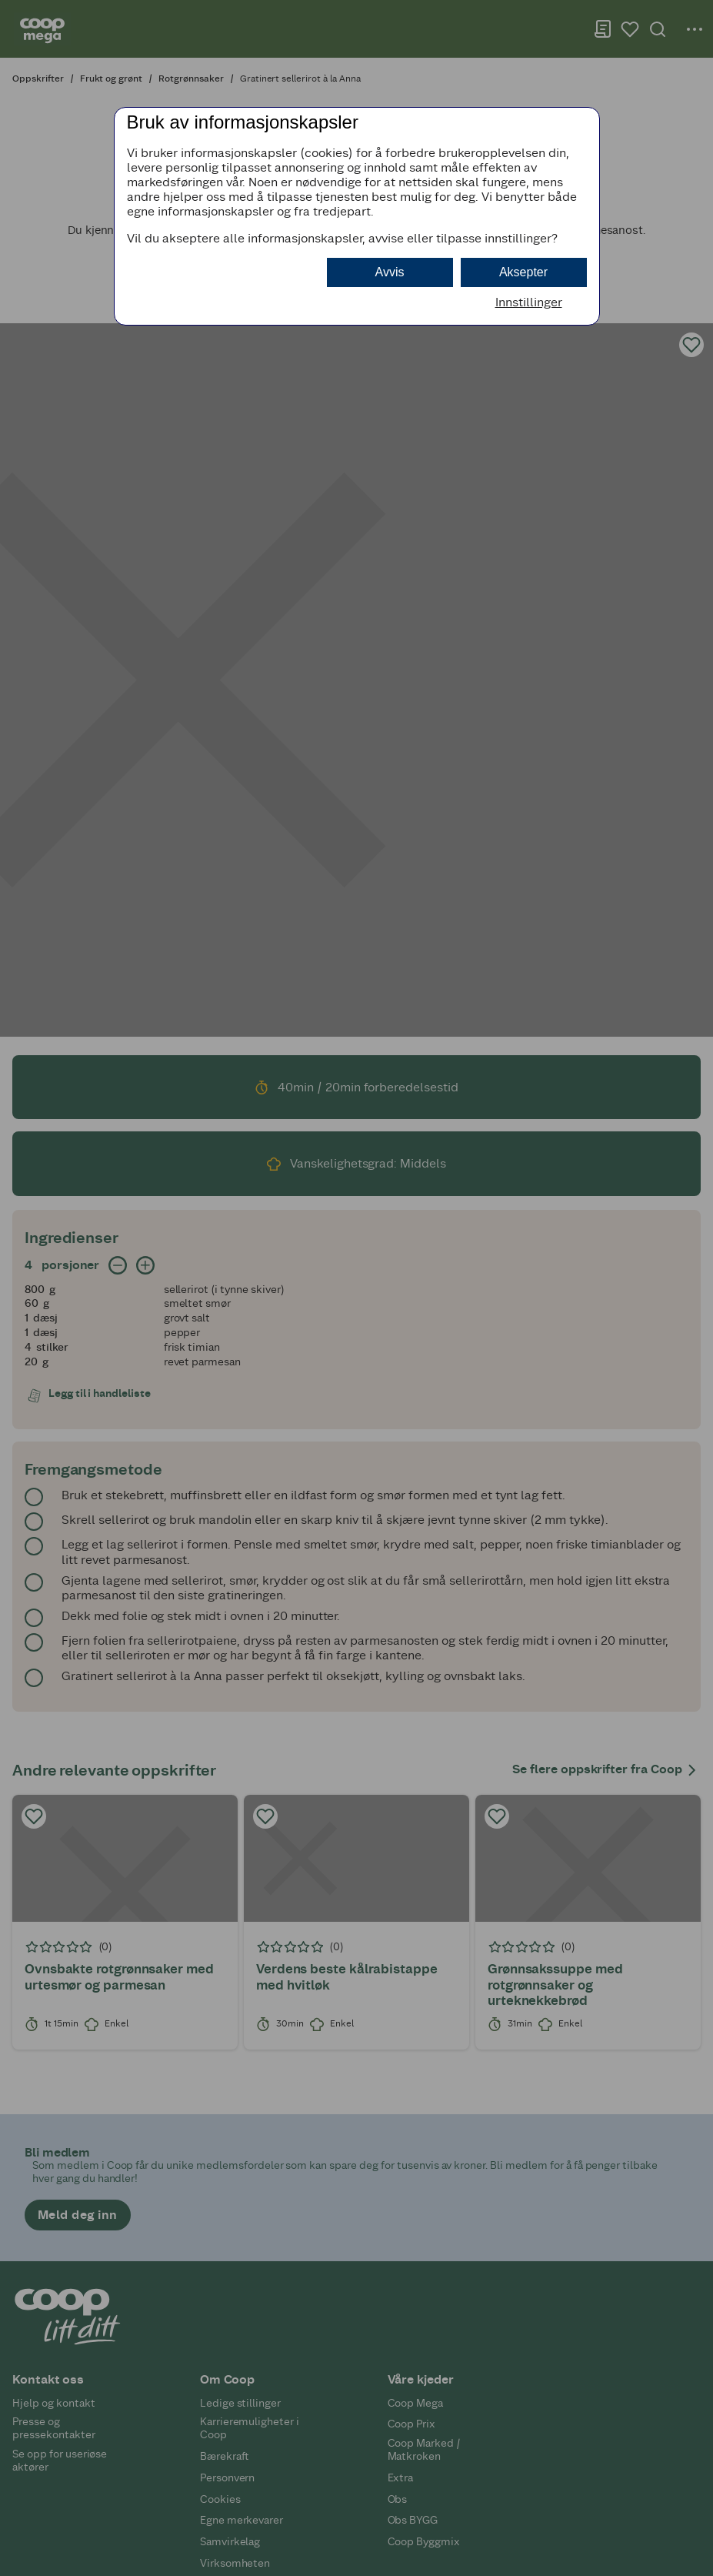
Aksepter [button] (523, 272)
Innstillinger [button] (528, 302)
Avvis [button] (390, 272)
